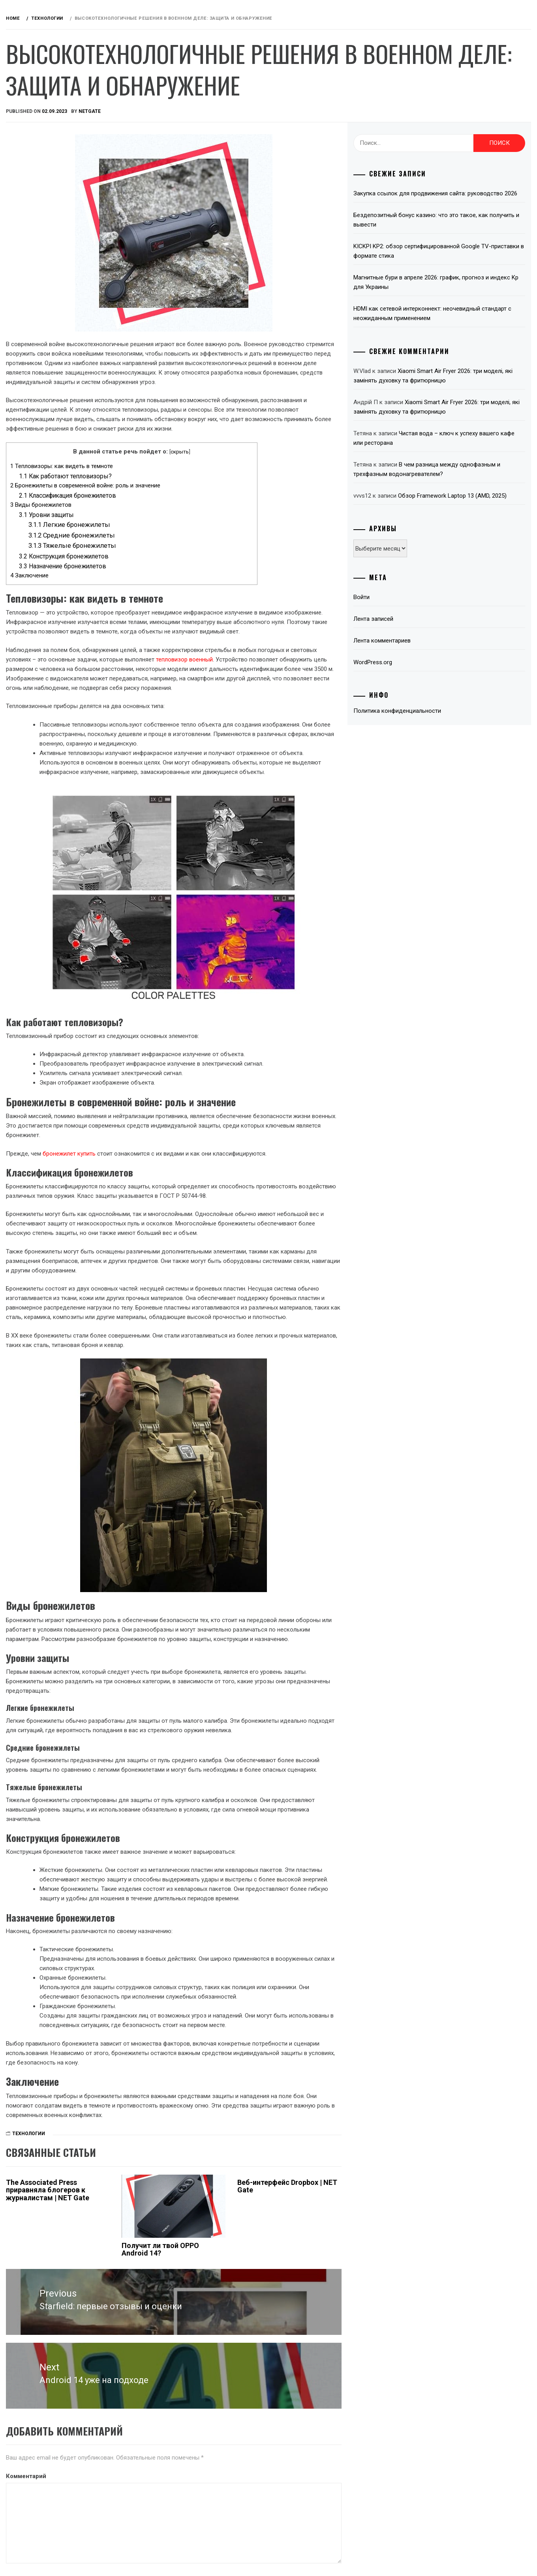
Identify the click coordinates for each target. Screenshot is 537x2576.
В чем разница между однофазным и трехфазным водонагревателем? (447, 493)
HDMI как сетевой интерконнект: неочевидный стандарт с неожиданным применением (458, 323)
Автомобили (49, 150)
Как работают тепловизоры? (183, 495)
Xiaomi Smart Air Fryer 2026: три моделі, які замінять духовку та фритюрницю (457, 421)
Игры (37, 202)
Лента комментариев (423, 678)
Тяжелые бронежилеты (191, 564)
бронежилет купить (187, 1186)
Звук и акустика (54, 167)
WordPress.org (414, 700)
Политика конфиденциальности (439, 748)
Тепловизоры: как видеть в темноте (180, 485)
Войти (403, 635)
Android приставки (59, 133)
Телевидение (49, 272)
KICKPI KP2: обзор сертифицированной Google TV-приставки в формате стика (458, 260)
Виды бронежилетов (159, 523)
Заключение (148, 594)
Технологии (48, 289)
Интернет (44, 220)
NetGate (208, 111)
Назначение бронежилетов (181, 585)
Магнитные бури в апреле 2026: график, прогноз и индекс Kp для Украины (448, 291)
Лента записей (415, 656)
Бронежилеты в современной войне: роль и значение (204, 504)
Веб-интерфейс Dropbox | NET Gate (336, 2342)
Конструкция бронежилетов (182, 575)
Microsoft (46, 254)
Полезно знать (52, 306)
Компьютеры (49, 237)
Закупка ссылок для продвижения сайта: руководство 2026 (451, 198)
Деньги (40, 185)
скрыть (269, 470)
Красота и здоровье (60, 324)
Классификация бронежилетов (186, 514)
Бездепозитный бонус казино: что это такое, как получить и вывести (456, 229)
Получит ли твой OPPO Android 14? (253, 2405)
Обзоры (56, 86)
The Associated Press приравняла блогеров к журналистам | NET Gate (161, 2349)
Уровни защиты (164, 534)
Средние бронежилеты (190, 554)
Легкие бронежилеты (188, 543)
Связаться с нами (57, 341)
